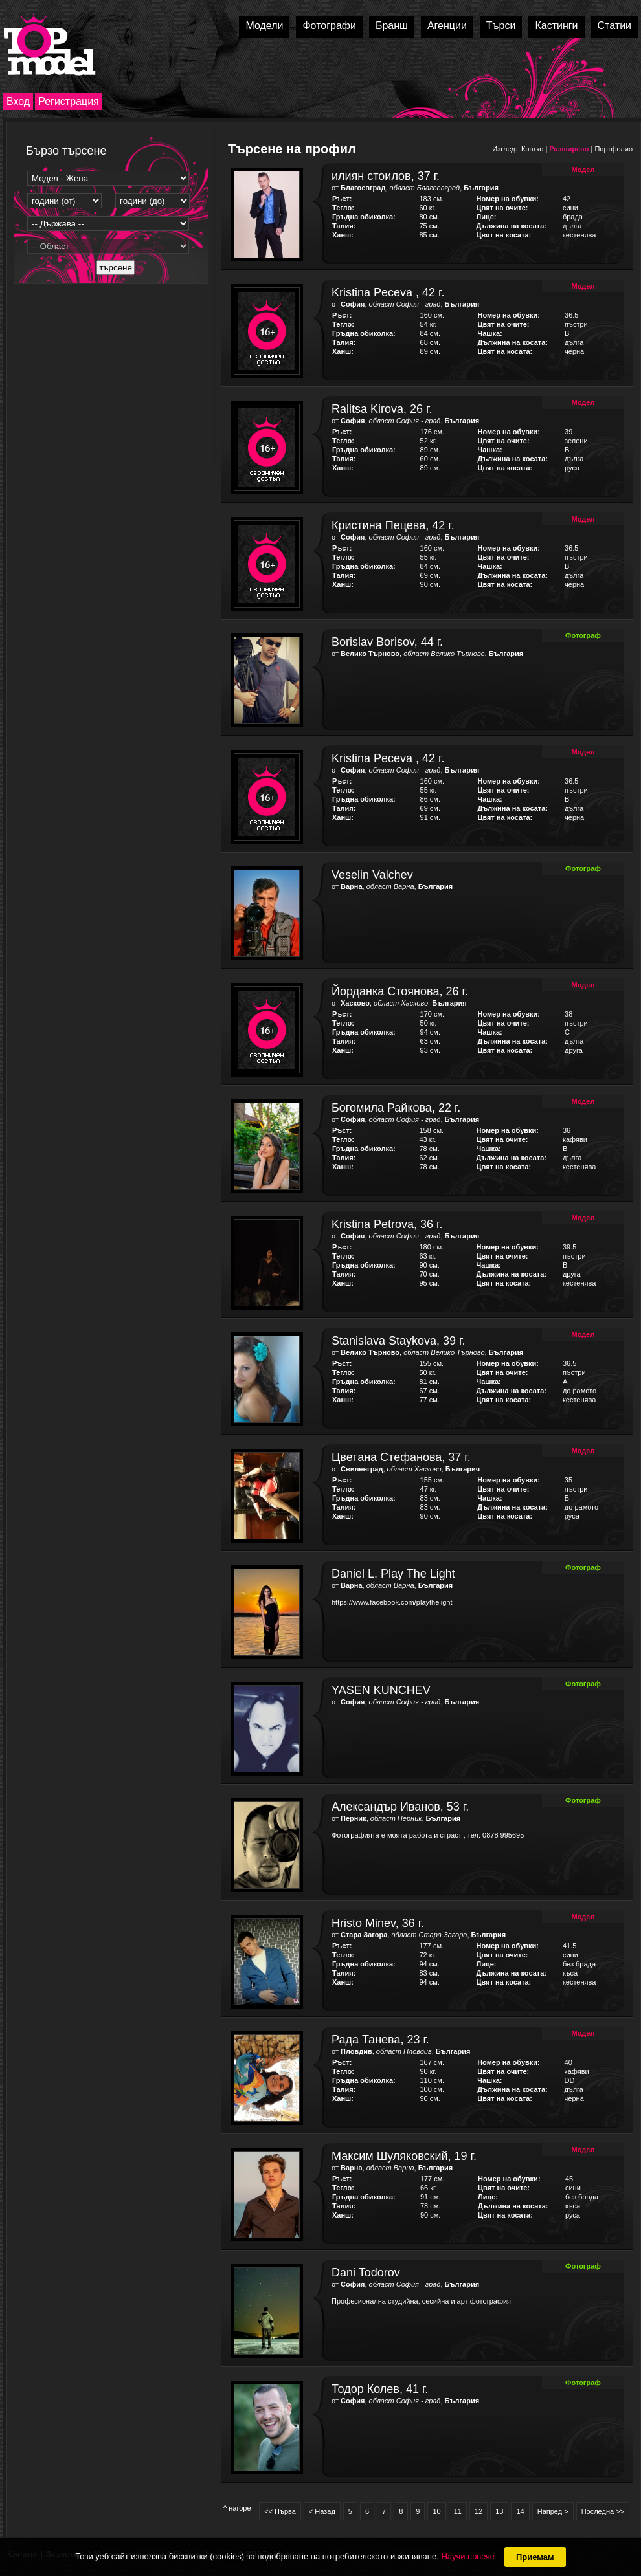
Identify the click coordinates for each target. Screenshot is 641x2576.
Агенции (447, 25)
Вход (18, 101)
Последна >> (602, 2511)
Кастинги (556, 25)
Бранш (392, 25)
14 (520, 2511)
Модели (264, 25)
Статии (614, 25)
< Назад (322, 2511)
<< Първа (280, 2511)
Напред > (552, 2511)
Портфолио (613, 149)
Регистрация (68, 101)
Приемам (535, 2557)
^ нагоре (237, 2508)
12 (478, 2511)
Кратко (532, 149)
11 (458, 2511)
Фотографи (329, 25)
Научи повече (467, 2556)
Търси (501, 25)
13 (499, 2511)
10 (436, 2511)
